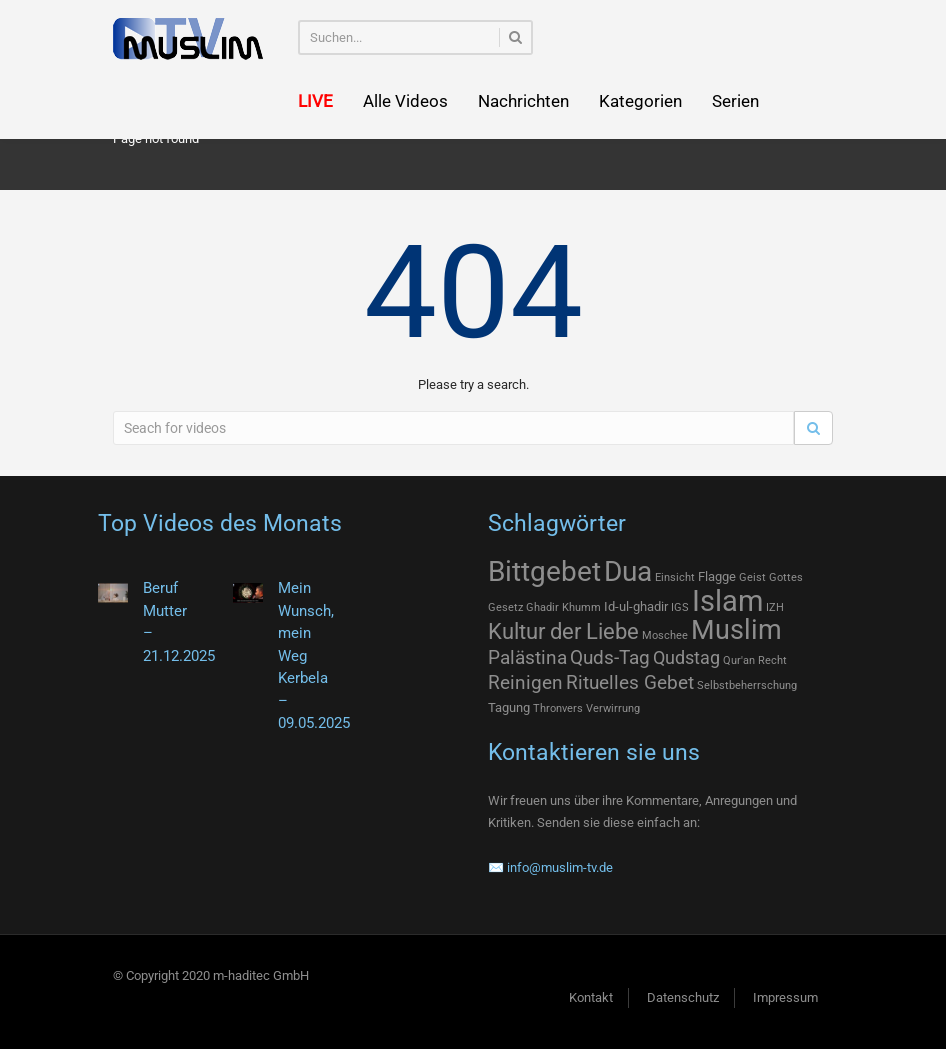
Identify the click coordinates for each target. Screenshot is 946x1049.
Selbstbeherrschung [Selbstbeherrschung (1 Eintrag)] (747, 685)
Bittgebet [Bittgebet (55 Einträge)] (544, 571)
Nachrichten (523, 101)
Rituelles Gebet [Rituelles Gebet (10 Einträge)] (630, 682)
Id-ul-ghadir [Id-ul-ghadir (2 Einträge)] (636, 606)
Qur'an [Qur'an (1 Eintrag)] (739, 660)
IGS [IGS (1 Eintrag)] (680, 607)
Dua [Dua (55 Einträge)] (628, 571)
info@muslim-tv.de (560, 867)
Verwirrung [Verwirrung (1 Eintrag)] (613, 708)
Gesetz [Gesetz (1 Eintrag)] (505, 607)
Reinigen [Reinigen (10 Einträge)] (525, 682)
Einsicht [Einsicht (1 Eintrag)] (675, 577)
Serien (735, 101)
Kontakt (591, 997)
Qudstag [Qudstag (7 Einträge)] (686, 658)
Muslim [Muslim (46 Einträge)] (736, 630)
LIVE (315, 101)
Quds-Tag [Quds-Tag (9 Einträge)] (610, 657)
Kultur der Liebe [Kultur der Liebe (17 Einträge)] (563, 631)
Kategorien (640, 101)
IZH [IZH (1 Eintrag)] (775, 607)
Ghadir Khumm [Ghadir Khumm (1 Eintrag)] (563, 607)
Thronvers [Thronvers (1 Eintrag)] (558, 708)
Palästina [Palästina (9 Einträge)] (527, 657)
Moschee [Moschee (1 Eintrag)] (665, 635)
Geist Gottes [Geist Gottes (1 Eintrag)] (771, 577)
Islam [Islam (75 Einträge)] (727, 601)
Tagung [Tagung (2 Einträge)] (509, 707)
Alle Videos (405, 101)
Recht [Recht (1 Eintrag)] (772, 660)
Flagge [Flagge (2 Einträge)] (717, 576)
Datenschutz (683, 997)
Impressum (785, 997)
